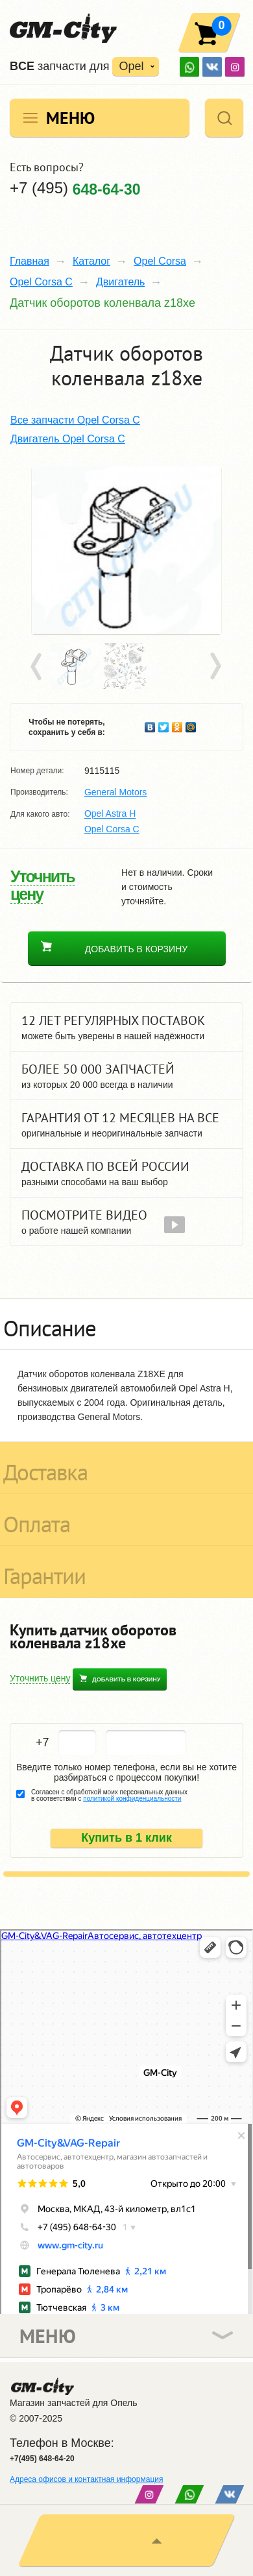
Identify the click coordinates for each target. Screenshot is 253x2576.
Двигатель (120, 281)
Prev (38, 667)
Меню (70, 117)
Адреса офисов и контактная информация (86, 2479)
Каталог (91, 261)
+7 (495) (75, 188)
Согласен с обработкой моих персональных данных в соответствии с (109, 1795)
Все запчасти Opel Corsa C (75, 420)
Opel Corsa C (41, 281)
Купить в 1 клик (126, 1837)
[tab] (126, 1324)
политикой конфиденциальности (132, 1798)
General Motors (115, 792)
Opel (131, 66)
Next (215, 667)
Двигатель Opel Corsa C (67, 438)
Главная (29, 261)
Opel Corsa (160, 261)
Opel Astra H (110, 814)
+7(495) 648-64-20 (42, 2458)
